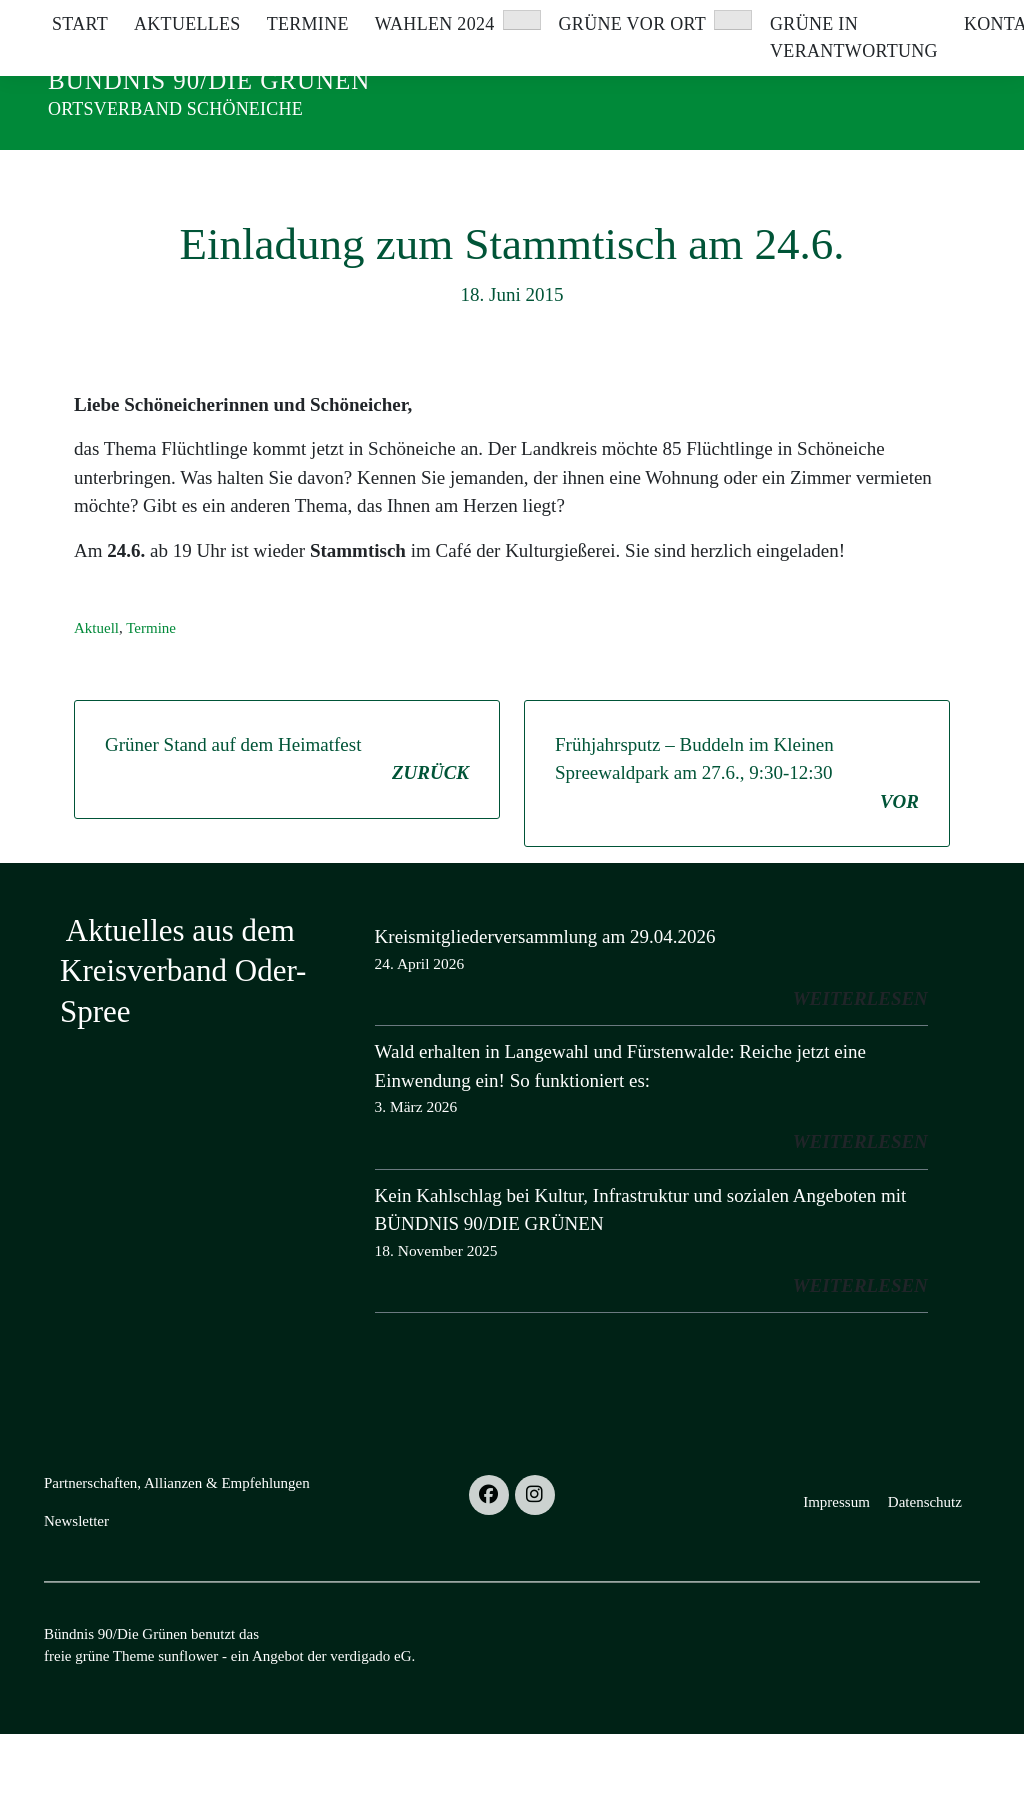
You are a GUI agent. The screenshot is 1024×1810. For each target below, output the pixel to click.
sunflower (188, 1732)
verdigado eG (370, 1732)
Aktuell (96, 704)
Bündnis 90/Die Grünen (209, 80)
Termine (151, 704)
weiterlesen (860, 1074)
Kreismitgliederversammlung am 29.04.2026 (545, 1012)
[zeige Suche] (944, 19)
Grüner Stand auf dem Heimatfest (287, 837)
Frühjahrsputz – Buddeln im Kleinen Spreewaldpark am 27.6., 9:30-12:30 (737, 851)
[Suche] (916, 19)
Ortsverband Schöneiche (175, 109)
